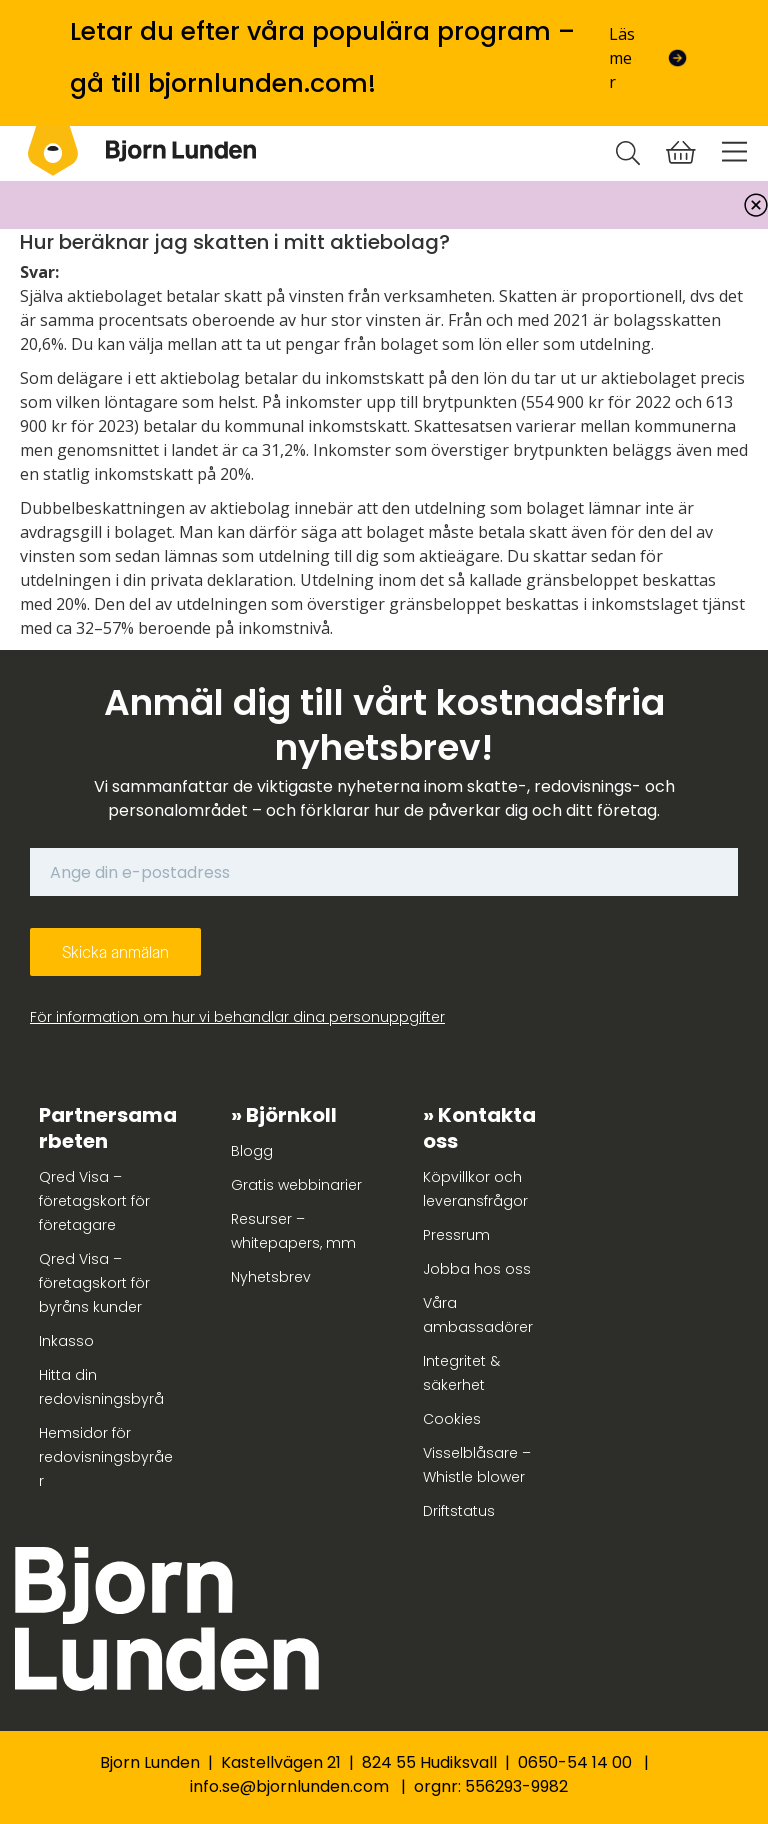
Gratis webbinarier (296, 1185)
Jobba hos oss (477, 1269)
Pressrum (456, 1235)
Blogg (252, 1151)
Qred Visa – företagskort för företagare (94, 1201)
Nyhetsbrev (271, 1277)
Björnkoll (291, 1115)
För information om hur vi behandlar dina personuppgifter (237, 1017)
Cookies (452, 1419)
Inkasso (66, 1341)
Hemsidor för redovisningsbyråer (106, 1457)
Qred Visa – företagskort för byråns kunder (94, 1283)
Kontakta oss (479, 1128)
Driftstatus (459, 1511)
